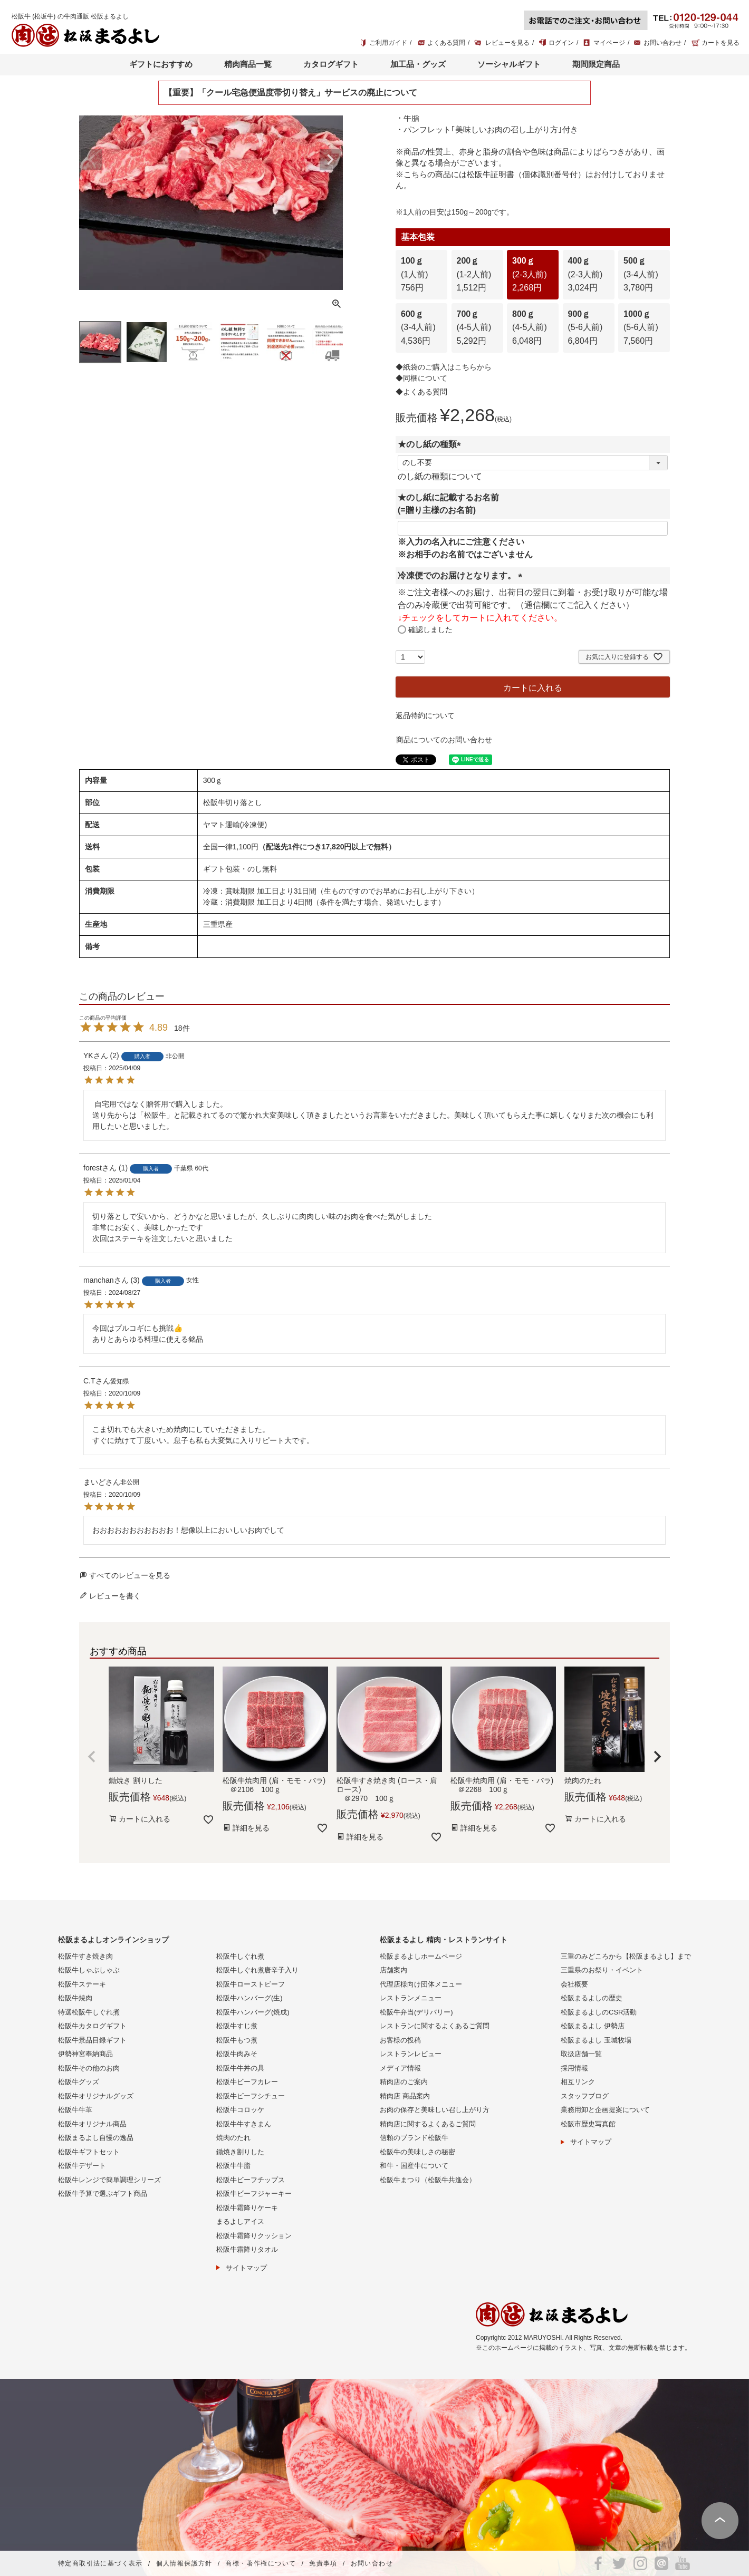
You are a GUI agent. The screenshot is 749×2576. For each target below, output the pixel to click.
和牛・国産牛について (414, 2166)
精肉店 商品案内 (405, 2096)
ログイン (561, 42)
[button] (91, 1756)
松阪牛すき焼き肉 (85, 1956)
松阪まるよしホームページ (421, 1956)
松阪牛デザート (82, 2166)
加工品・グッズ (418, 64)
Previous (91, 159)
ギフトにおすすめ (161, 64)
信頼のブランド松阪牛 (414, 2138)
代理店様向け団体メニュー (421, 1984)
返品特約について (425, 715)
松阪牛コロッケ (240, 2110)
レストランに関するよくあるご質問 (434, 2026)
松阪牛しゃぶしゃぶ (89, 1970)
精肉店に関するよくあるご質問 (428, 2124)
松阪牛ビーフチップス (250, 2180)
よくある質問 (446, 42)
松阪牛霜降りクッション (254, 2236)
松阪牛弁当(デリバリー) (416, 2012)
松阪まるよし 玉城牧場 (596, 2040)
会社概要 (574, 1984)
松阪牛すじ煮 (236, 2026)
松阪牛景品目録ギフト (92, 2040)
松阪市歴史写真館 (588, 2124)
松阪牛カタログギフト (92, 2026)
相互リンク (578, 2082)
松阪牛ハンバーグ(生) (249, 1998)
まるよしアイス (240, 2221)
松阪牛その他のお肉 (89, 2068)
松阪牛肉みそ (236, 2054)
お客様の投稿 (400, 2040)
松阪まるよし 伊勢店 (593, 2026)
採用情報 (574, 2068)
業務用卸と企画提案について (605, 2110)
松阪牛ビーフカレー (247, 2082)
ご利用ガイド (388, 42)
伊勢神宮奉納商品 (85, 2054)
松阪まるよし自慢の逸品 (95, 2138)
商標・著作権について (260, 2564)
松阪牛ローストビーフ (250, 1984)
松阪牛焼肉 (75, 1998)
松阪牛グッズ (78, 2082)
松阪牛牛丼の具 (240, 2068)
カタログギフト (331, 64)
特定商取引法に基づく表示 (100, 2564)
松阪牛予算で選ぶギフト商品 (102, 2193)
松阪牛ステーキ (82, 1984)
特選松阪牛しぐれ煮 (89, 2012)
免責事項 (323, 2564)
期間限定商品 (596, 64)
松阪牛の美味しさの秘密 (417, 2152)
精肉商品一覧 (248, 64)
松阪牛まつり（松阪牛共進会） (428, 2180)
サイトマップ (246, 2268)
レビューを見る (507, 42)
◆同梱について (421, 378)
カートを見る (721, 42)
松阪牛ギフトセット (89, 2152)
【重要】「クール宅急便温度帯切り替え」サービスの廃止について (290, 92)
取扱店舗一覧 (581, 2054)
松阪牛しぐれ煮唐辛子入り (257, 1970)
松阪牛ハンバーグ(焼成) (253, 2012)
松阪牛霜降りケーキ (247, 2208)
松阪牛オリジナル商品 (92, 2124)
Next (330, 159)
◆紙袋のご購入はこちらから (444, 367)
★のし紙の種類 (431, 444)
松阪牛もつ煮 (236, 2040)
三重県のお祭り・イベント (602, 1970)
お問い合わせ (662, 42)
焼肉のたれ (233, 2138)
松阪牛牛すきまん (243, 2124)
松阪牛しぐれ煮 (240, 1956)
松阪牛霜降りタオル (247, 2249)
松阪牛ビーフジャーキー (254, 2193)
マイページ (609, 42)
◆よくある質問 (421, 392)
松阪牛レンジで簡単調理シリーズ (109, 2180)
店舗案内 (393, 1970)
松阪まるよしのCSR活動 (599, 2012)
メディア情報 (400, 2068)
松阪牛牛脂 (233, 2166)
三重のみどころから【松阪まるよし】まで (626, 1956)
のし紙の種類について (440, 476)
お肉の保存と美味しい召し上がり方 (434, 2110)
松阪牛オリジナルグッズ (95, 2096)
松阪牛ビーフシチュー (250, 2096)
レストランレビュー (410, 2054)
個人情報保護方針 (184, 2564)
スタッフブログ (585, 2096)
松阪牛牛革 (75, 2110)
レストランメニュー (410, 1998)
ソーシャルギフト (509, 64)
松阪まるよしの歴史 (591, 1998)
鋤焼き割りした (240, 2152)
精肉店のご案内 (404, 2082)
